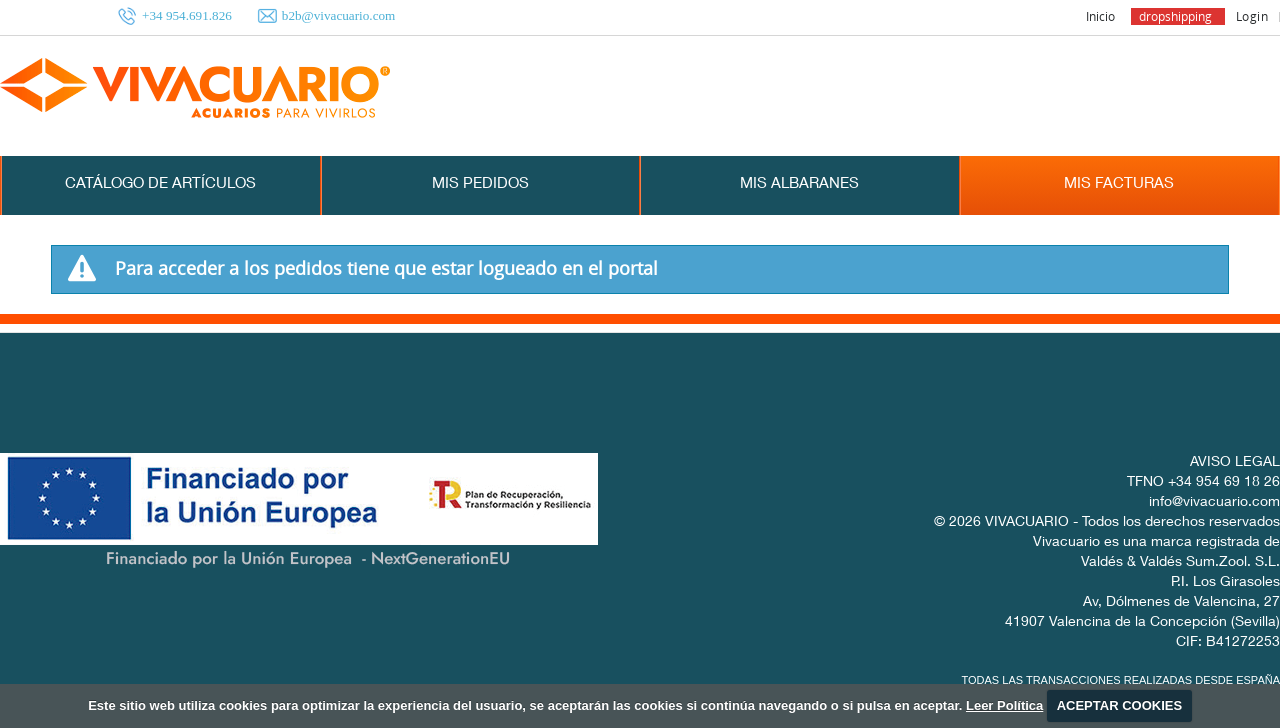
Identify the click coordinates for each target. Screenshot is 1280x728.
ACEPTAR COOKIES (1119, 705)
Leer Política (1004, 705)
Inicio (1100, 16)
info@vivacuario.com (1214, 503)
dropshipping (1175, 16)
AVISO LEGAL (1235, 463)
